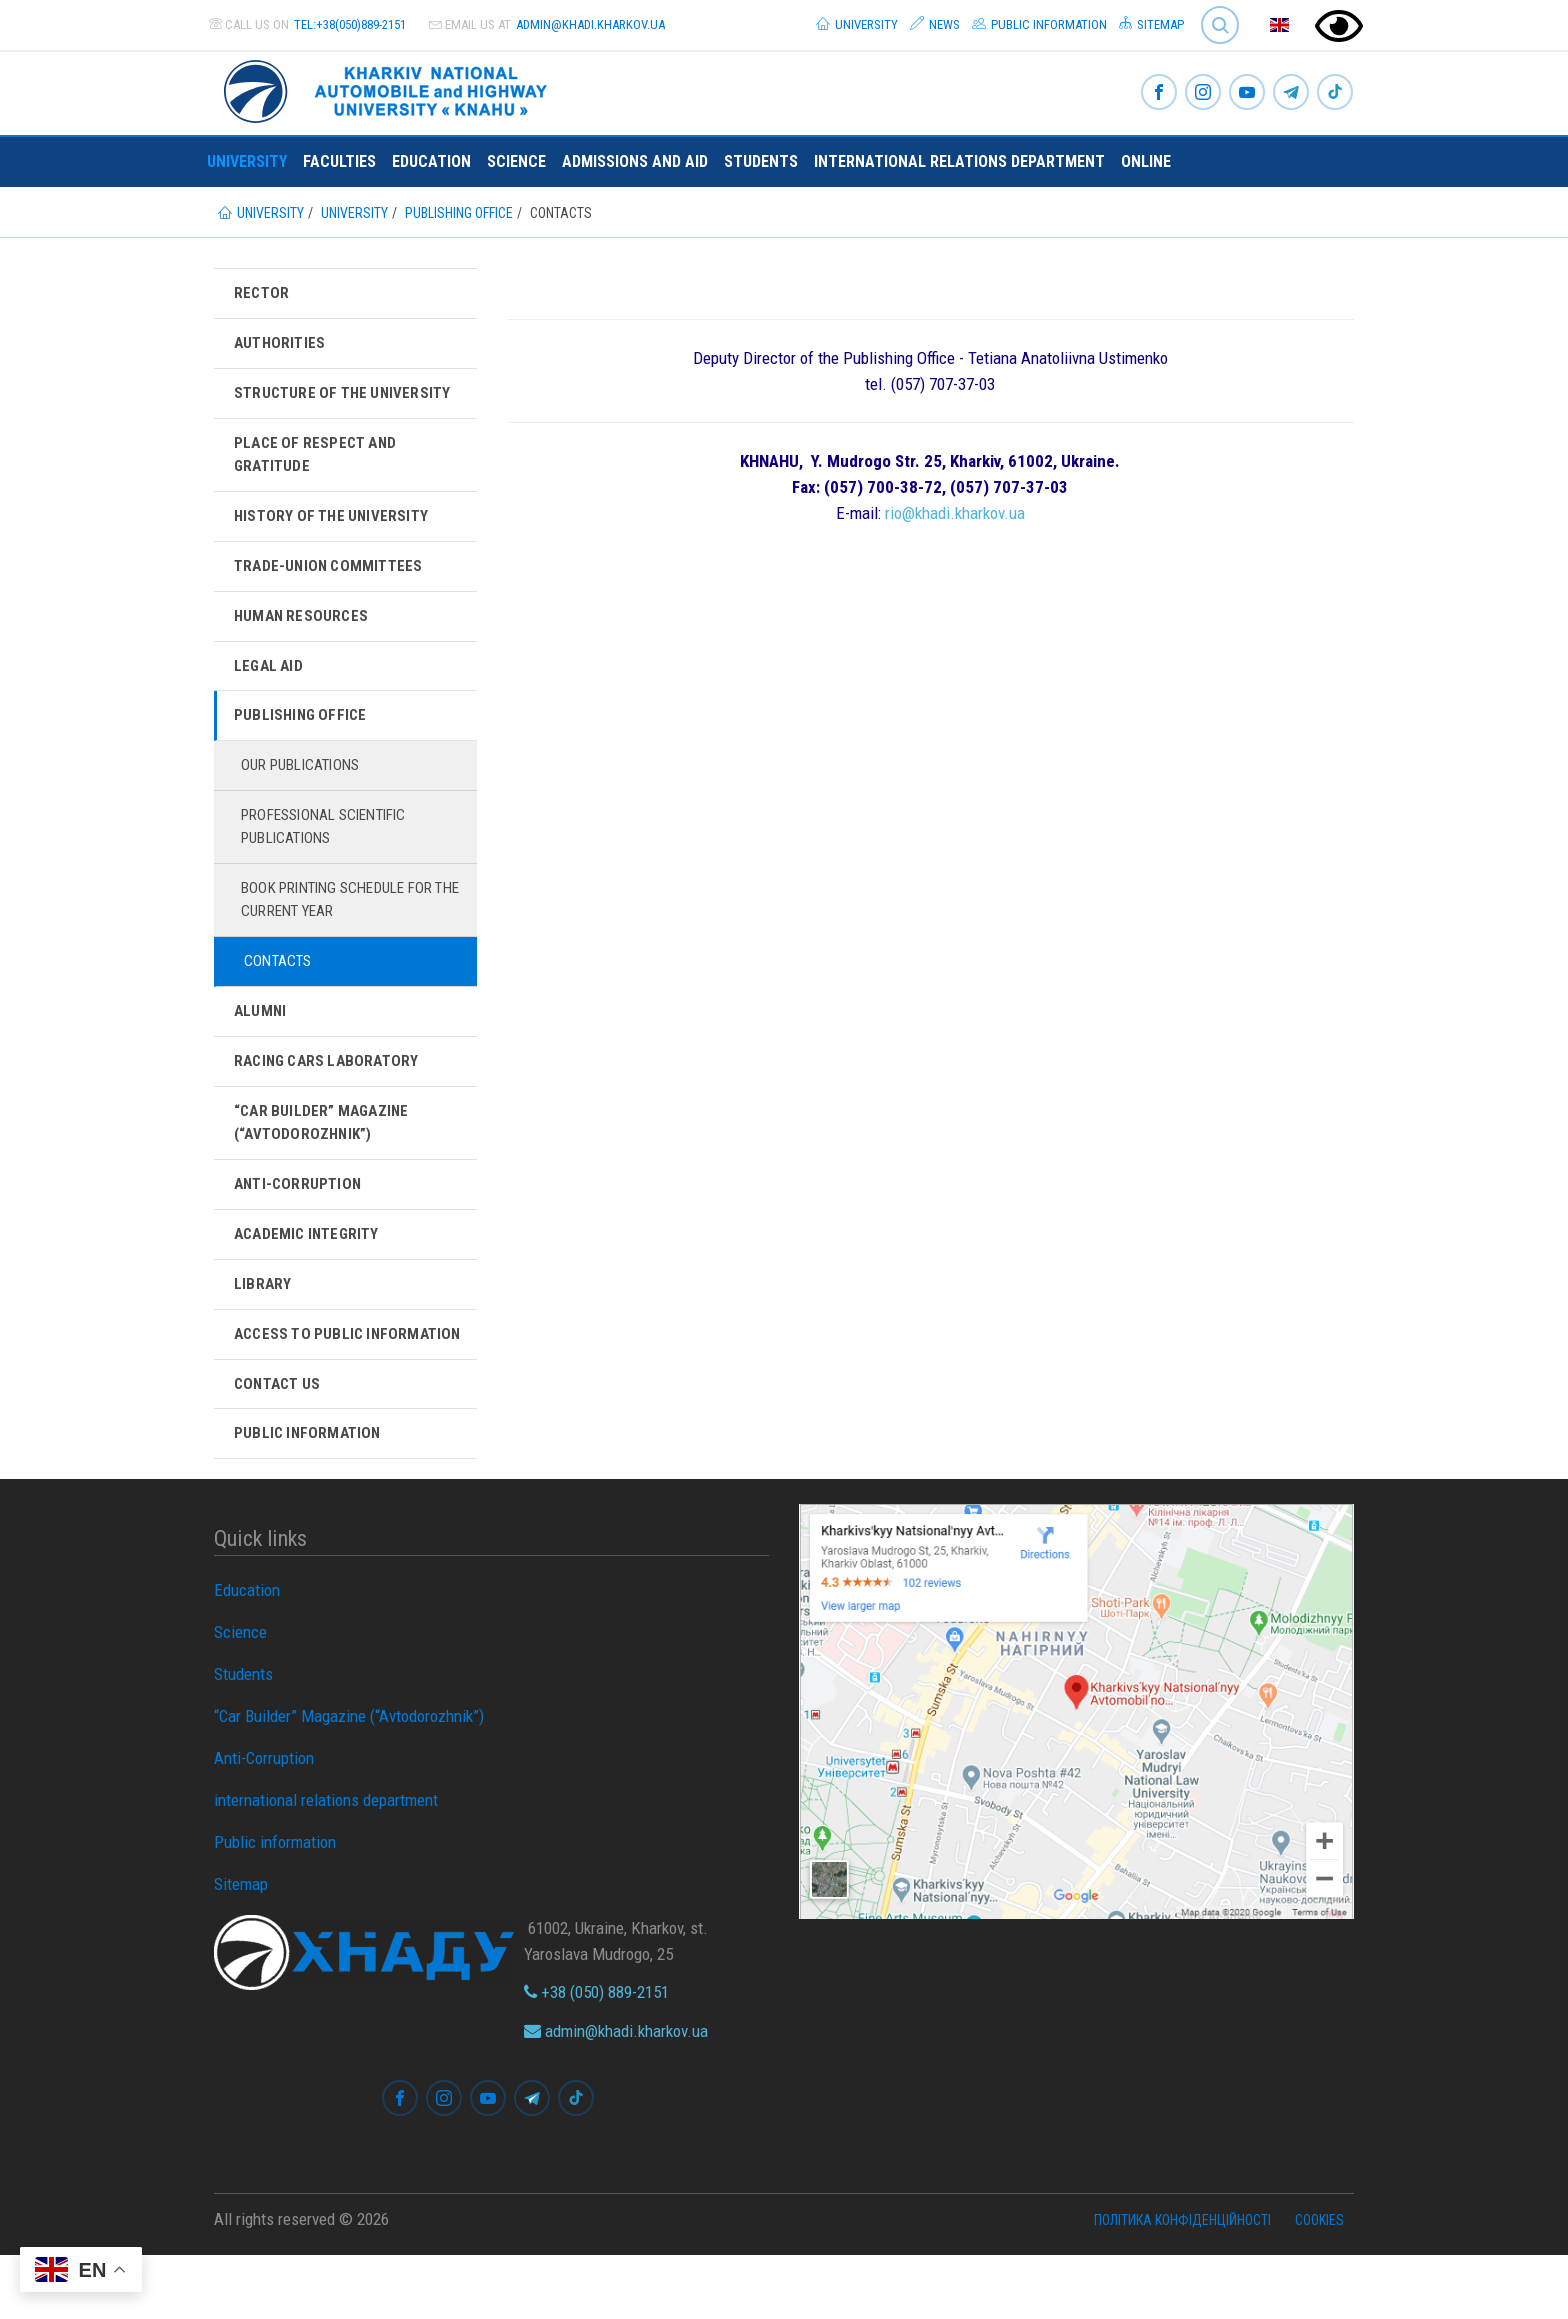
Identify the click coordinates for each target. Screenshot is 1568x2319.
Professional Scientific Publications (333, 844)
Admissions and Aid (635, 161)
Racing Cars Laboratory (331, 1087)
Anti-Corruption (300, 1214)
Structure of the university (347, 396)
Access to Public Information (302, 1381)
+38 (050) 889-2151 (596, 2056)
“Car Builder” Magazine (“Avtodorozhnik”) (325, 1150)
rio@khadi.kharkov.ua (955, 513)
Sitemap (1151, 24)
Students (761, 161)
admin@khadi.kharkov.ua (590, 24)
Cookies (1319, 2284)
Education (431, 161)
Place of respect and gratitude (319, 459)
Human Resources (303, 626)
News (935, 24)
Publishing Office (302, 729)
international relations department (959, 161)
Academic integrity (311, 1266)
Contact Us (280, 1445)
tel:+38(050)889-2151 (350, 24)
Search (1220, 25)
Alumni (261, 1036)
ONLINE (1146, 161)
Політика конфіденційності (1182, 2284)
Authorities (281, 344)
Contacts (281, 984)
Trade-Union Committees (332, 575)
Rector (262, 293)
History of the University (335, 523)
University (857, 24)
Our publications (307, 781)
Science (516, 161)
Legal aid (270, 678)
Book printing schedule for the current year (348, 920)
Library (263, 1317)
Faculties (339, 161)
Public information (1039, 24)
